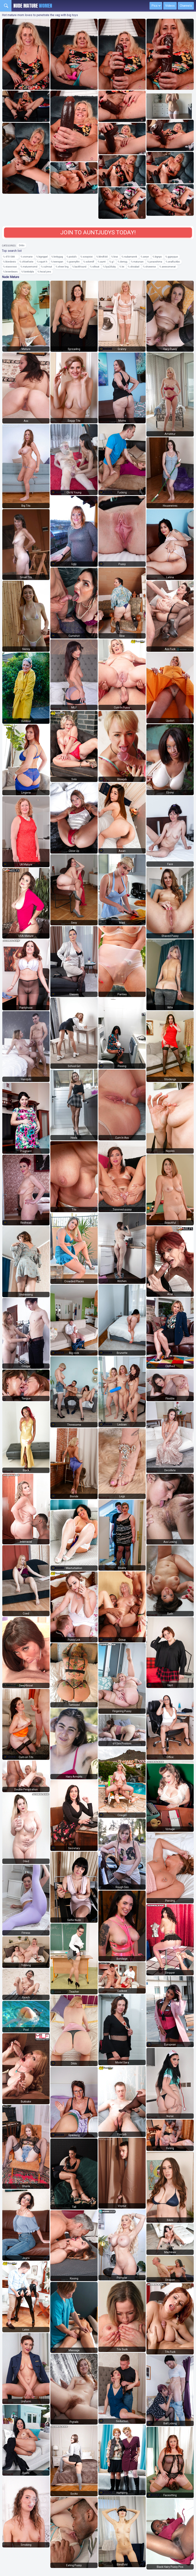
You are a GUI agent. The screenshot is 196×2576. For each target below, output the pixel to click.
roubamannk (130, 256)
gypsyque (173, 256)
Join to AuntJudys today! (98, 232)
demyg (123, 261)
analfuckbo (174, 261)
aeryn (146, 256)
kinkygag (58, 256)
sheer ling (63, 266)
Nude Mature (32, 5)
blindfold (103, 256)
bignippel (43, 256)
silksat (95, 266)
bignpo (158, 256)
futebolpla (29, 271)
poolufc (73, 256)
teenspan (58, 261)
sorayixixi (88, 256)
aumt (103, 261)
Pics (154, 5)
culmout (47, 266)
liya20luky (110, 266)
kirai (116, 256)
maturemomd (30, 266)
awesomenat (169, 266)
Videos (170, 5)
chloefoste (27, 261)
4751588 (11, 256)
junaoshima (155, 261)
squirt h (43, 261)
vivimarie (28, 256)
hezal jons (45, 271)
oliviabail (134, 266)
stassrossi (11, 266)
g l (113, 261)
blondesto (10, 261)
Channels (186, 5)
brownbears (11, 271)
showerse (150, 266)
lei (123, 266)
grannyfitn (74, 261)
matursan (138, 261)
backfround (80, 266)
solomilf (90, 261)
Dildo (21, 245)
